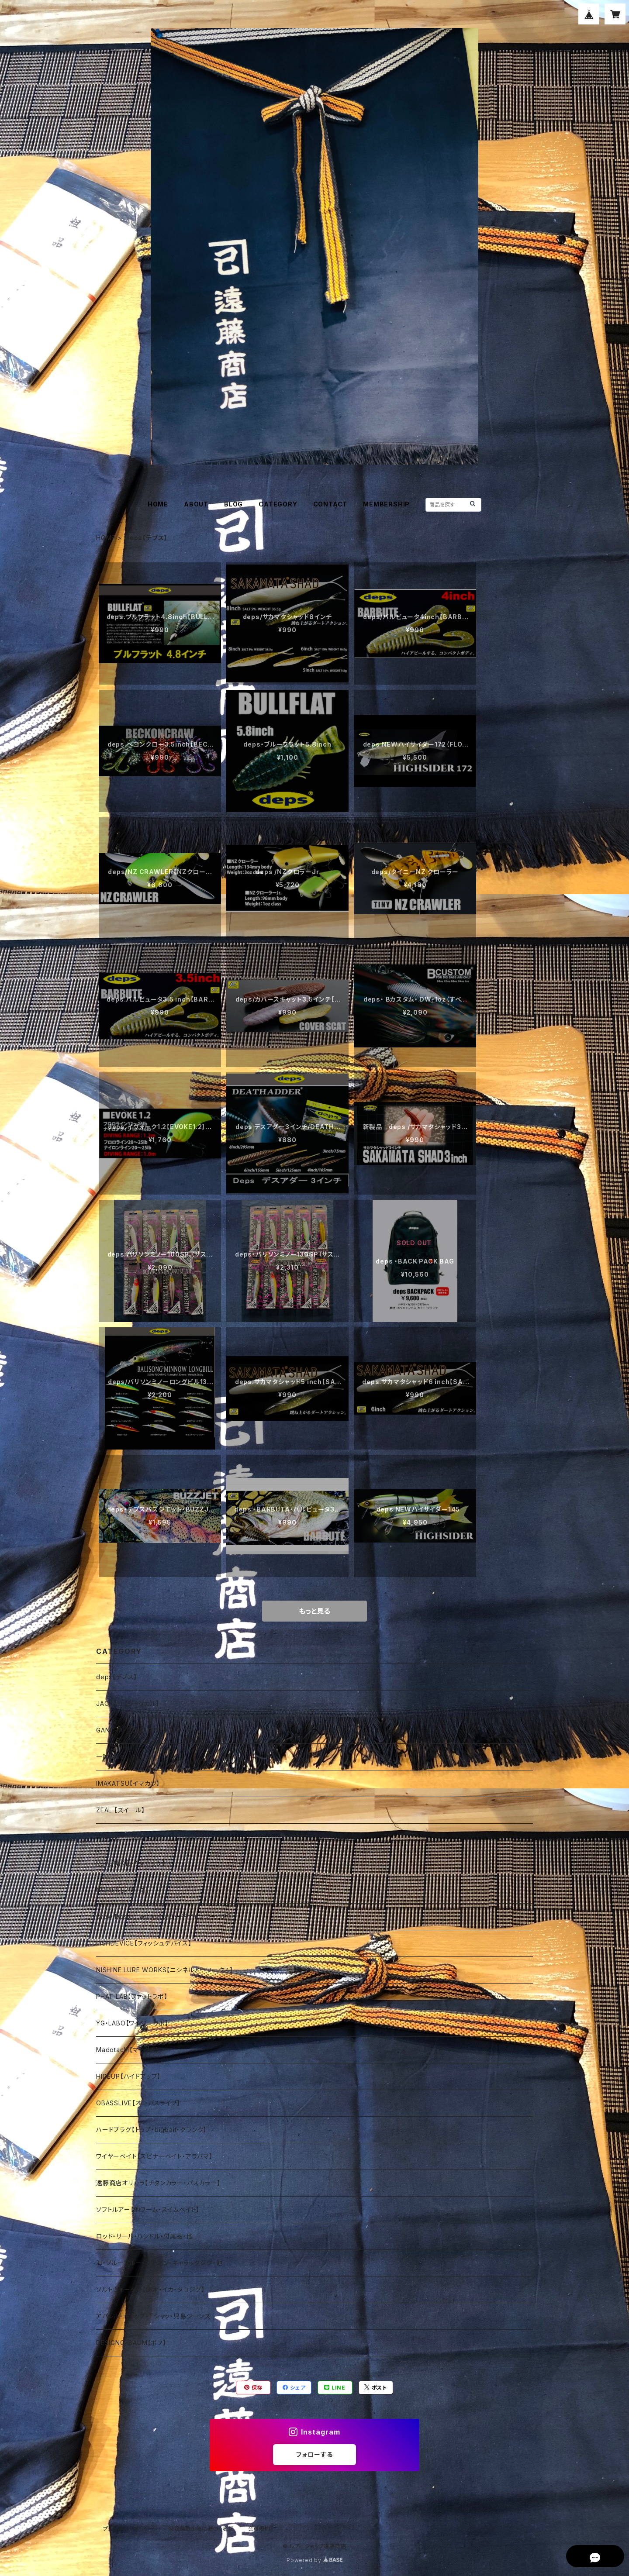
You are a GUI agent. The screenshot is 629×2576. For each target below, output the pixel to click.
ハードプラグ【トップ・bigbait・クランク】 (151, 2129)
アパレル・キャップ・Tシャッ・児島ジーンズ (153, 2316)
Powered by (314, 2560)
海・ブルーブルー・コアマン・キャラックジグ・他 (159, 2262)
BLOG (233, 504)
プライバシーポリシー (129, 2528)
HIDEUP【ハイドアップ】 (128, 2076)
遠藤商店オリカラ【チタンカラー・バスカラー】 (158, 2183)
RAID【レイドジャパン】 (126, 1836)
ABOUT (196, 504)
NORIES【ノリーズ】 (122, 1890)
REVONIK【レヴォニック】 (131, 1863)
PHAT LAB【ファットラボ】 (132, 1996)
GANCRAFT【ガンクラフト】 (134, 1730)
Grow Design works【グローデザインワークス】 (163, 1916)
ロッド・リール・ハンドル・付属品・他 (144, 2236)
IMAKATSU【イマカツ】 (128, 1783)
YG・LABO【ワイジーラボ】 (132, 2023)
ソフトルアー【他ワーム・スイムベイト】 (148, 2209)
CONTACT (330, 504)
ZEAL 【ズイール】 (120, 1810)
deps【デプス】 (116, 1677)
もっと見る (314, 1611)
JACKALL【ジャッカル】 (127, 1703)
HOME (158, 504)
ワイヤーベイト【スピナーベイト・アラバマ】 (154, 2156)
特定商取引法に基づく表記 (201, 2528)
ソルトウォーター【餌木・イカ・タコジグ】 (150, 2289)
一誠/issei (111, 1756)
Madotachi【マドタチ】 (127, 2049)
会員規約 (259, 2528)
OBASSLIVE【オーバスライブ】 (138, 2103)
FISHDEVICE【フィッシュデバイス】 (144, 1943)
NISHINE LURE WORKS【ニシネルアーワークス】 (164, 1969)
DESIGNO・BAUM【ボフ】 (131, 2342)
